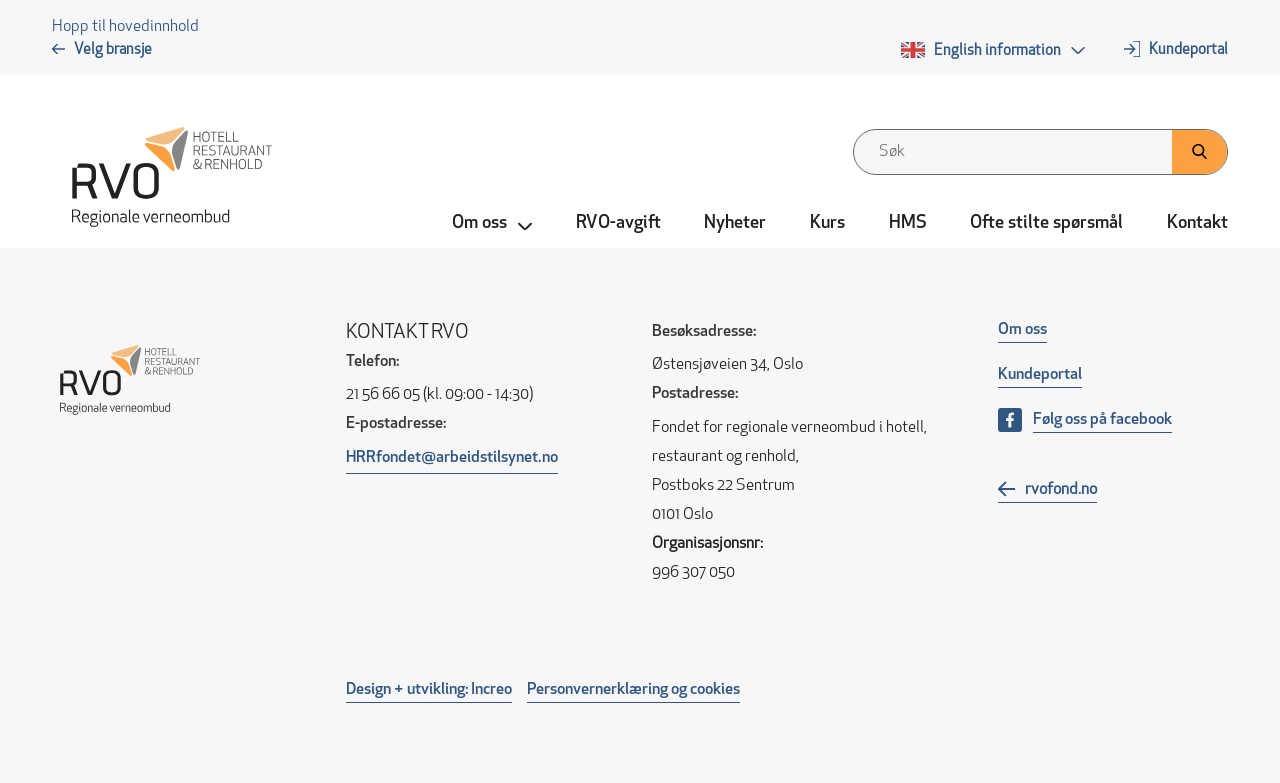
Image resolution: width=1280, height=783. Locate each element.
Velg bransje (113, 50)
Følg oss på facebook (1102, 420)
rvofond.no (1061, 490)
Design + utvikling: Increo (429, 690)
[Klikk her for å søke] (1199, 152)
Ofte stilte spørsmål (1046, 223)
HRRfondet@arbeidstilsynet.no (452, 458)
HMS (908, 223)
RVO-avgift (618, 223)
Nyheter (735, 223)
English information (997, 51)
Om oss (1022, 330)
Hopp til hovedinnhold (125, 27)
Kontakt (1197, 223)
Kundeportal (1188, 50)
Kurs (827, 223)
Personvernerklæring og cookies (633, 690)
